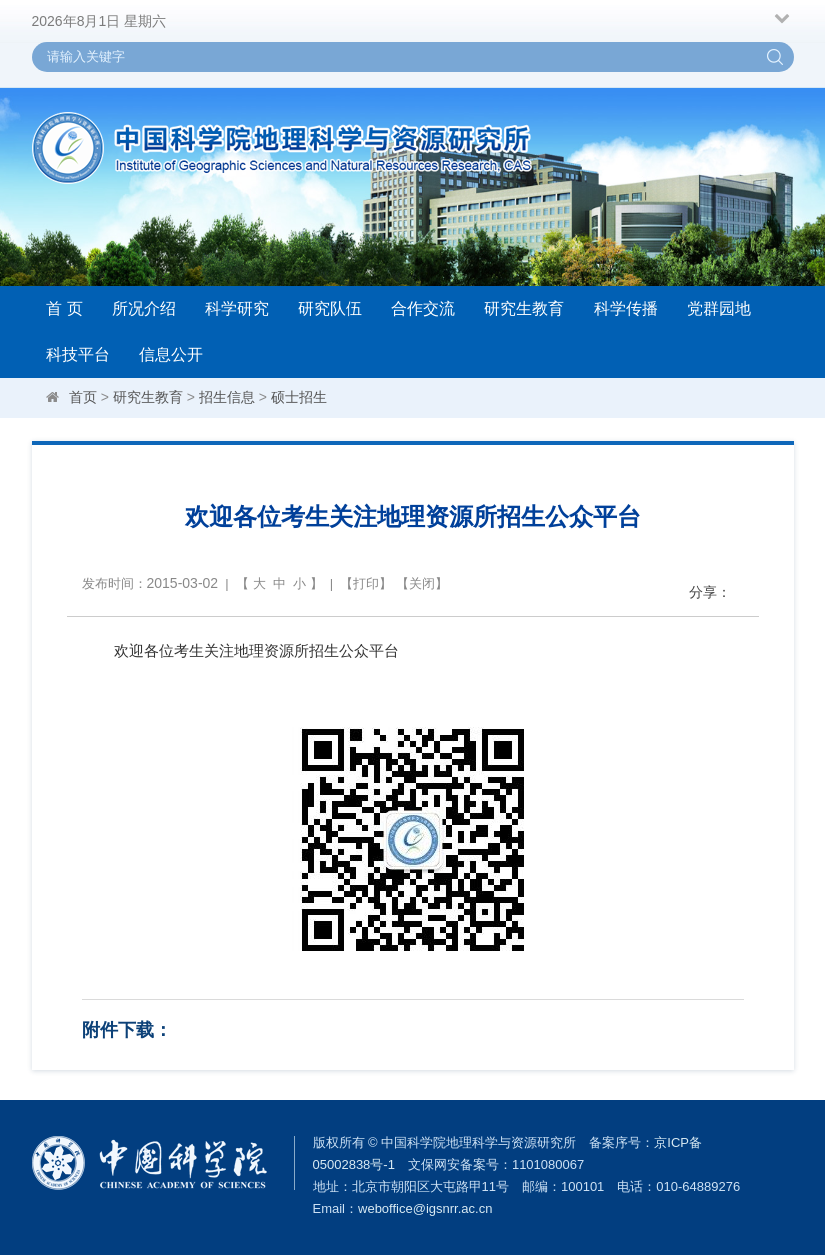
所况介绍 (144, 308)
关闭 (422, 583)
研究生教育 (524, 308)
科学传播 (626, 308)
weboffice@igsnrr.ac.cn (425, 1208)
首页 (83, 397)
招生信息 (227, 397)
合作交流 (423, 308)
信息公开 (171, 354)
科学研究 (237, 308)
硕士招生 (299, 397)
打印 (366, 583)
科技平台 (78, 354)
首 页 (64, 308)
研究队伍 (330, 308)
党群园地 (719, 308)
